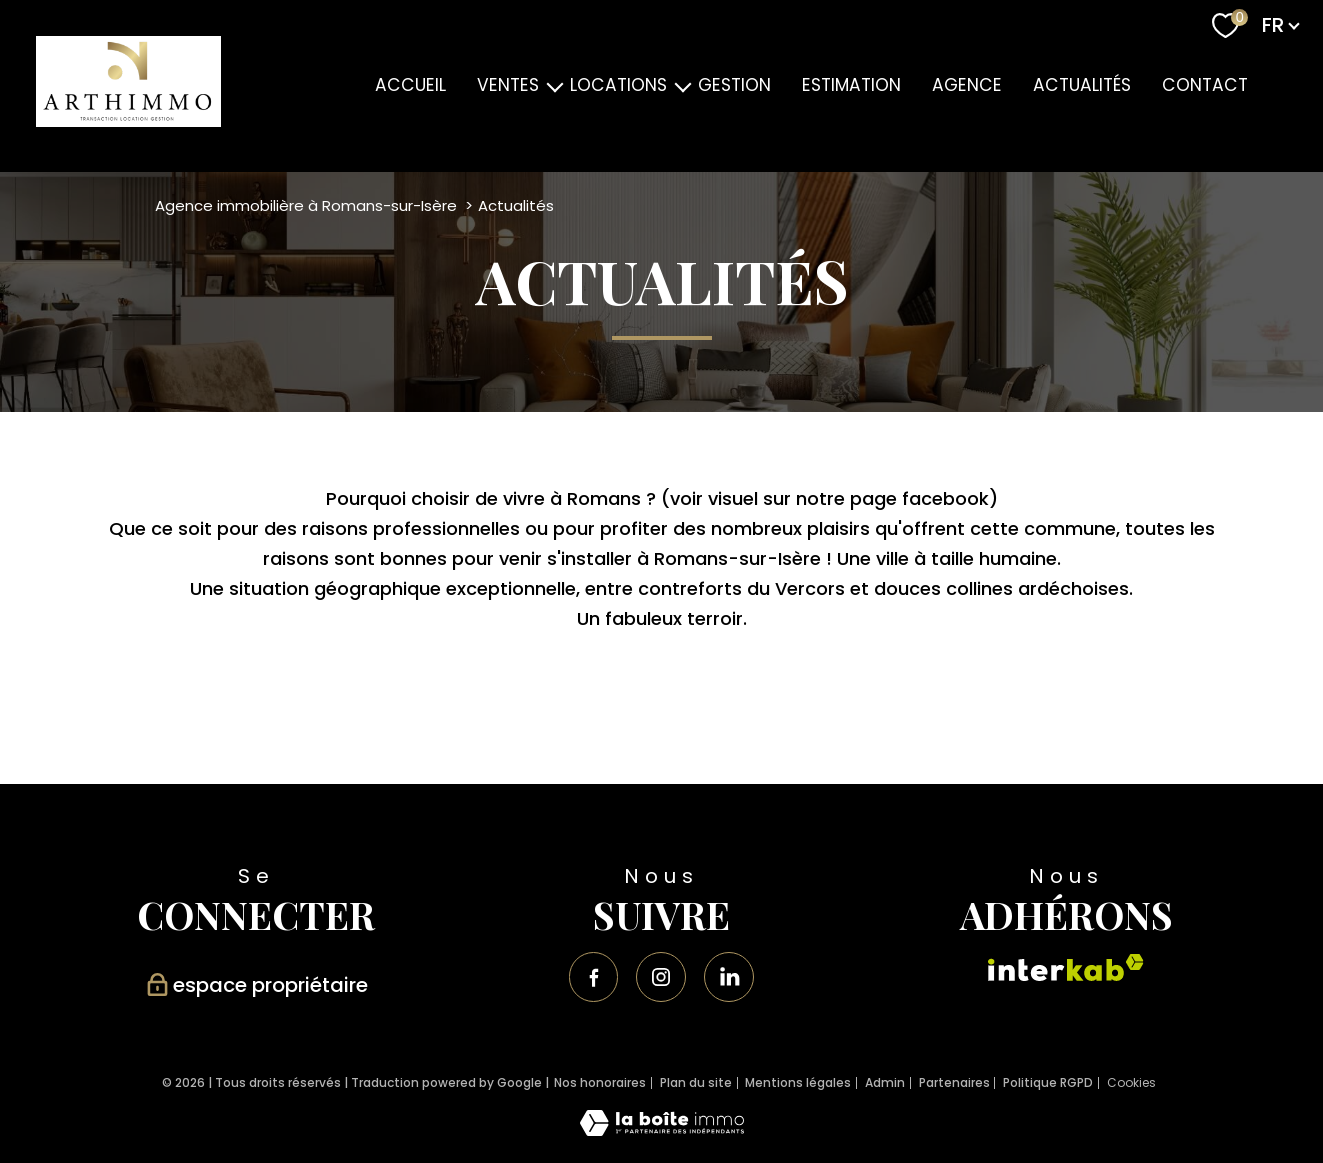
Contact (1204, 85)
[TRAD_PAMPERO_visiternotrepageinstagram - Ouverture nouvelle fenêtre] (661, 977)
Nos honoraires (600, 1082)
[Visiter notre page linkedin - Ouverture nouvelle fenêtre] (729, 977)
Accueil (410, 85)
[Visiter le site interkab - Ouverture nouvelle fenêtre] (1066, 967)
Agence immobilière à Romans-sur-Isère (306, 205)
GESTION (734, 85)
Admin (885, 1082)
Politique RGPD (1048, 1082)
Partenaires (954, 1082)
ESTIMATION (851, 85)
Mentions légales (798, 1082)
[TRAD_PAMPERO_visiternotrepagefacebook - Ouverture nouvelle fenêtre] (594, 977)
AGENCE (966, 85)
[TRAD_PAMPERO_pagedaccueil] (128, 120)
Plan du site (696, 1082)
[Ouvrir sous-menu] (554, 86)
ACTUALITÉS (1081, 85)
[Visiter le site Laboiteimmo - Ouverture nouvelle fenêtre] (662, 1129)
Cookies (1131, 1083)
